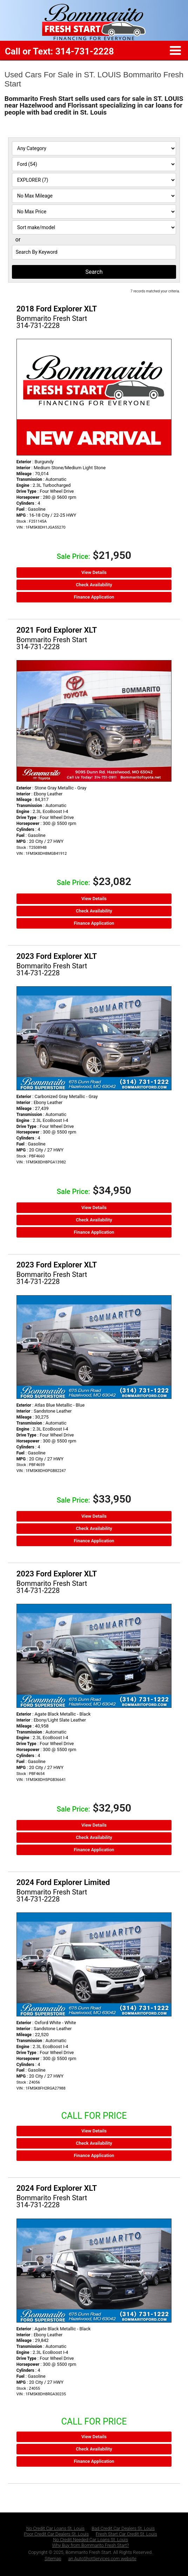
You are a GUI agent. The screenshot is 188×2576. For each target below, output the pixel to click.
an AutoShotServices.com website (102, 2558)
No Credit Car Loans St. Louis (55, 2528)
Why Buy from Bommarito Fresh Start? (90, 2545)
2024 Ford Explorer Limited (63, 1882)
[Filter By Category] (94, 148)
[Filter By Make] (94, 164)
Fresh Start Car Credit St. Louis (126, 2534)
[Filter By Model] (94, 180)
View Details (94, 572)
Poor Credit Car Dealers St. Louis (56, 2534)
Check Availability (94, 584)
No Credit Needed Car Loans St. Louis (90, 2539)
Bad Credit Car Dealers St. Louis (123, 2528)
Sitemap (53, 2558)
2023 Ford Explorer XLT (56, 956)
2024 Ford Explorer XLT (56, 2188)
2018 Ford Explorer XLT (56, 308)
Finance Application (94, 597)
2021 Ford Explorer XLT (56, 630)
